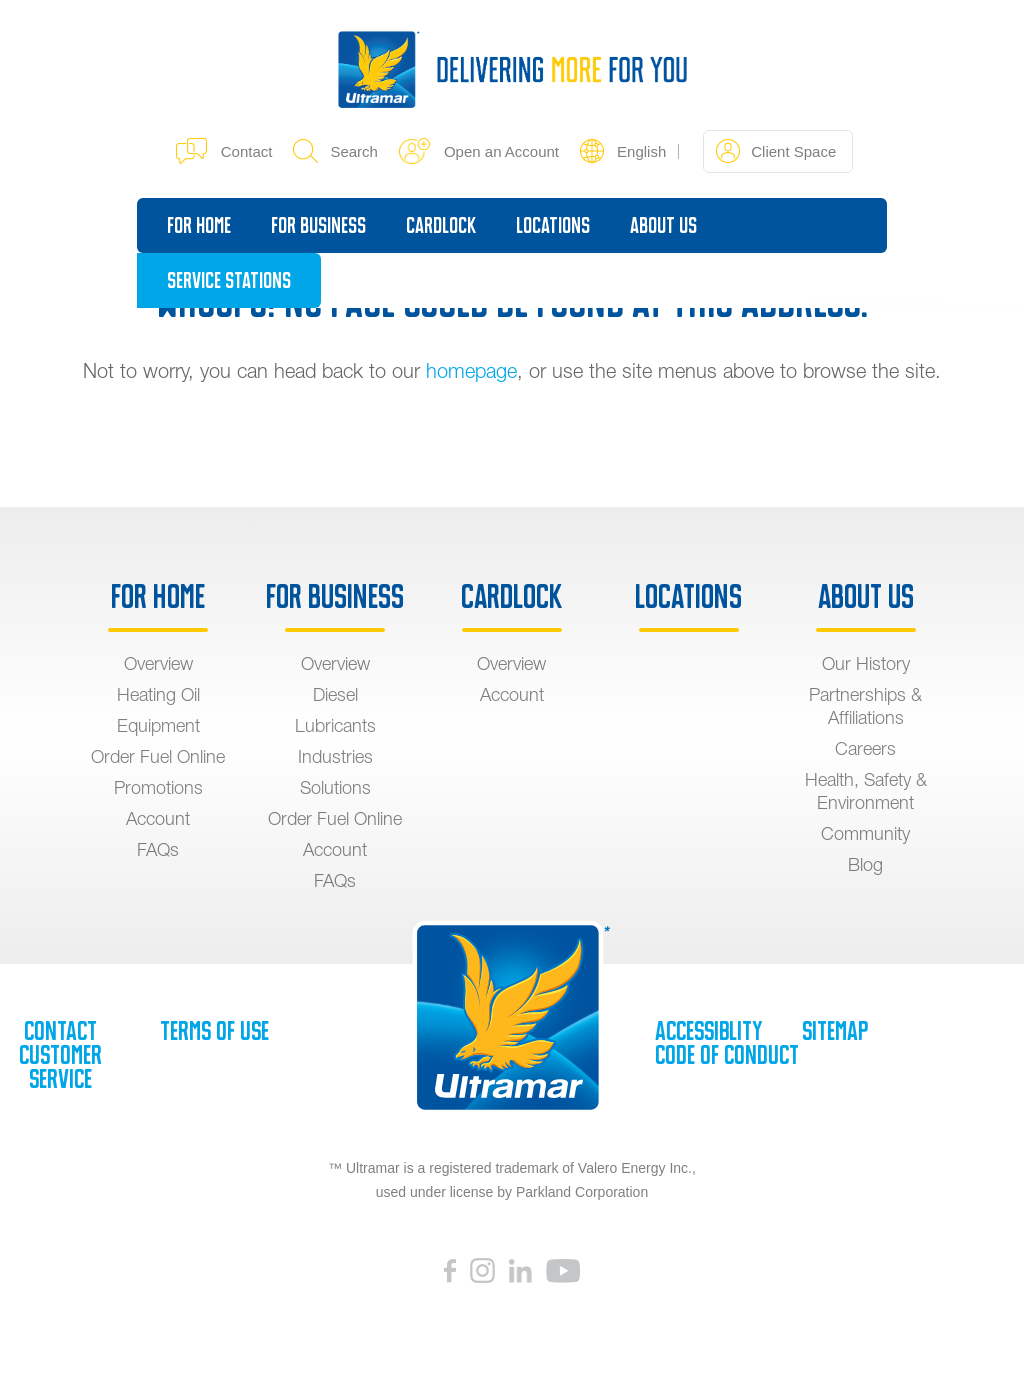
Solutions (335, 787)
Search (335, 151)
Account (158, 818)
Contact (224, 151)
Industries (335, 756)
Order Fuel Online (158, 756)
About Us (663, 225)
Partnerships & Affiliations (865, 706)
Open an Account (479, 151)
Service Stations (229, 280)
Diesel (335, 694)
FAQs (158, 849)
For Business (318, 225)
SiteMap (835, 1031)
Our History (866, 663)
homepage (471, 370)
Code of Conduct (727, 1055)
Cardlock (441, 225)
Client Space (776, 151)
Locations (553, 225)
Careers (865, 748)
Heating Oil (158, 694)
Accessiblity (708, 1031)
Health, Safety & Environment (866, 791)
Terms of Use (214, 1031)
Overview (158, 663)
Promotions (158, 787)
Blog (865, 864)
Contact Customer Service (60, 1055)
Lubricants (335, 725)
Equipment (158, 725)
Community (865, 833)
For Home (199, 225)
